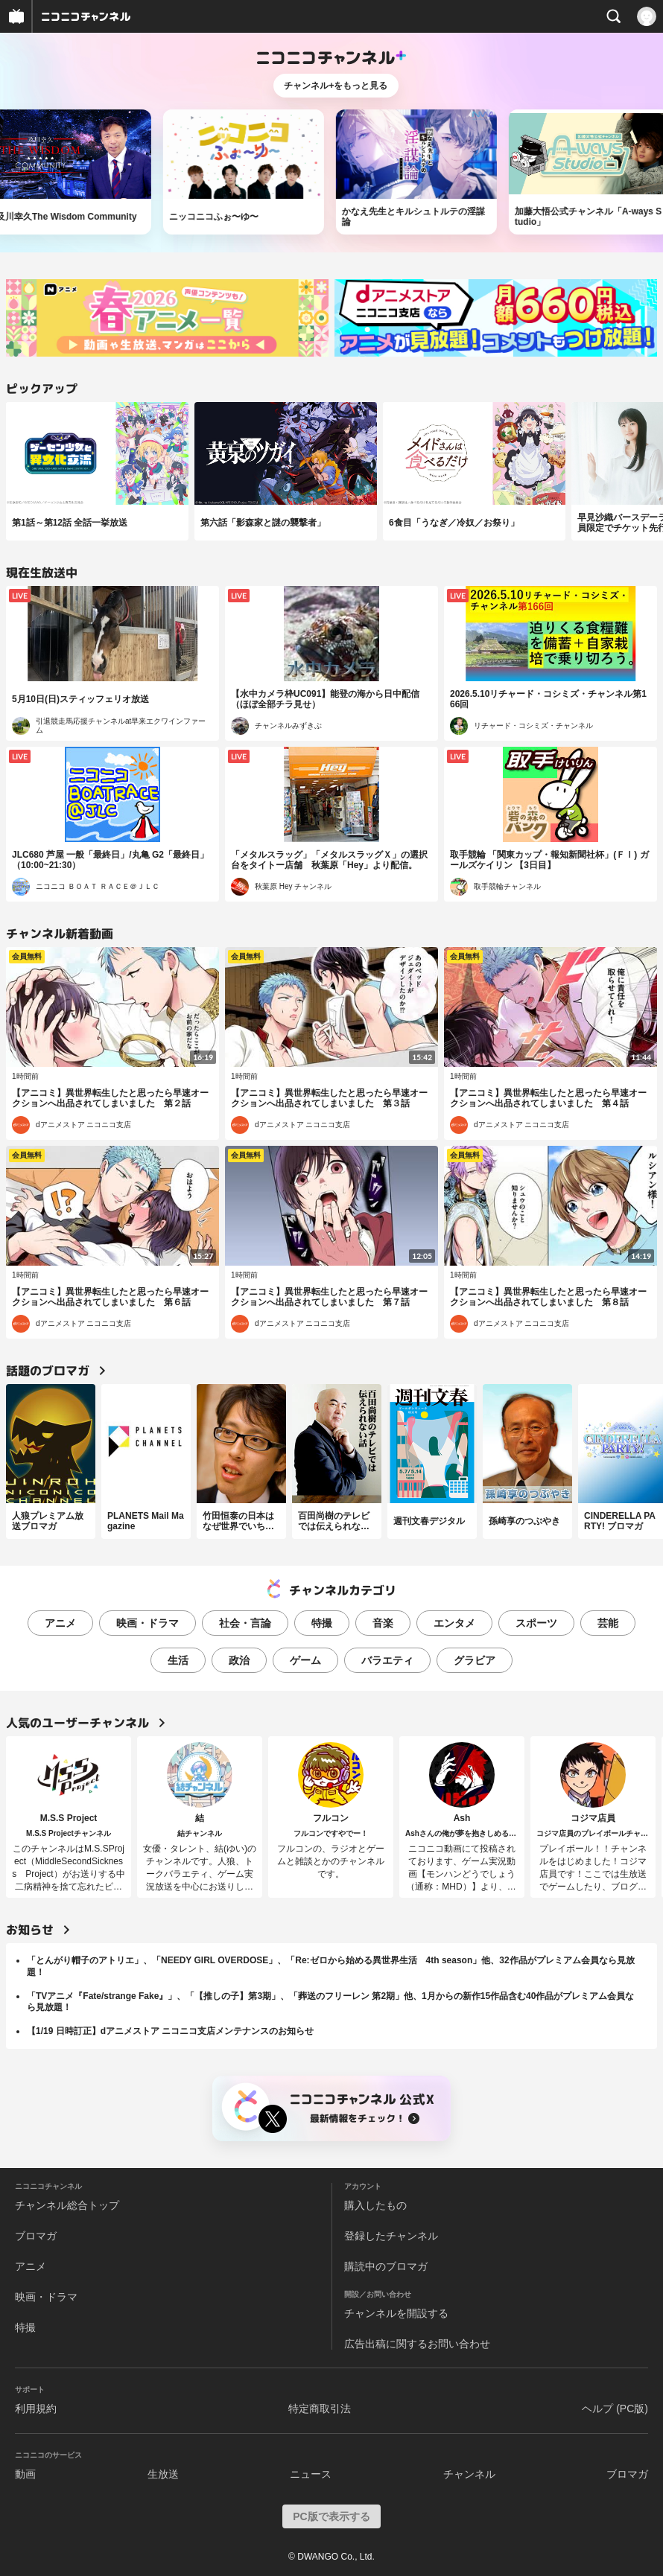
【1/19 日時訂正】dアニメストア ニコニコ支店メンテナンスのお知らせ (170, 2031)
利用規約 (36, 2408)
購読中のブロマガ (386, 2266)
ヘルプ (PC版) (615, 2408)
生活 (178, 1660)
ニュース (311, 2474)
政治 (239, 1660)
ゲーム (305, 1660)
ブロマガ (36, 2236)
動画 (25, 2474)
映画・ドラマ (147, 1623)
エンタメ (454, 1623)
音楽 (382, 1623)
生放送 (163, 2474)
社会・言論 (245, 1623)
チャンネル (469, 2474)
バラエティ (387, 1660)
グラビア (474, 1660)
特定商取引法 (319, 2408)
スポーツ (536, 1623)
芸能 (607, 1623)
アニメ (60, 1623)
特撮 (321, 1623)
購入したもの (375, 2205)
